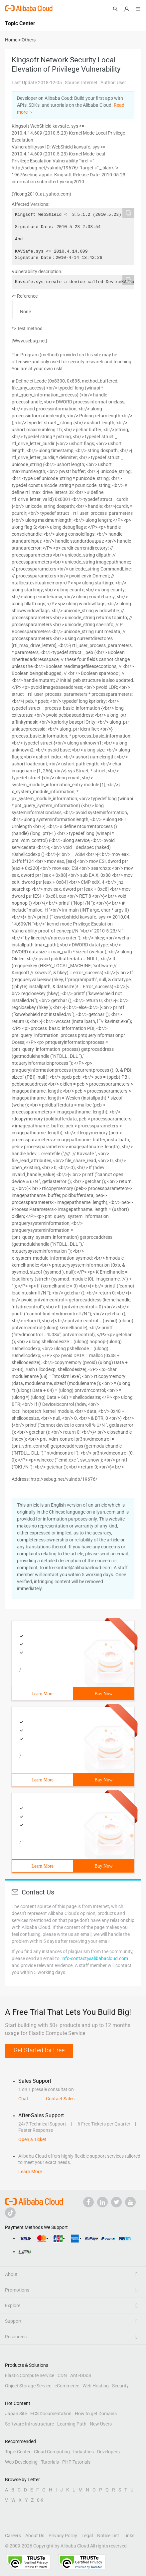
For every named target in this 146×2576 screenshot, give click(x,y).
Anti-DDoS (80, 2375)
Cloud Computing (52, 2451)
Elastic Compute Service (29, 2375)
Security (120, 2385)
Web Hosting (95, 2385)
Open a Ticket (32, 2139)
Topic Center (18, 2451)
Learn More (43, 1693)
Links (128, 2535)
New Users (101, 2423)
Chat (23, 2098)
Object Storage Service (28, 2385)
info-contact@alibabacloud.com (95, 1958)
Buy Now (103, 1693)
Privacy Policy (63, 2535)
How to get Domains (96, 2413)
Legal (87, 2535)
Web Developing (21, 2462)
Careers (13, 2535)
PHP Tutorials (76, 2462)
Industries (83, 2451)
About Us (34, 2535)
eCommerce (67, 2385)
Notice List (108, 2535)
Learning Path (71, 2423)
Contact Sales (60, 2098)
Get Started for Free (39, 2050)
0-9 (40, 2500)
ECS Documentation (51, 2413)
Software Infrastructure (29, 2423)
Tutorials (50, 2462)
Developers (108, 2451)
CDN (62, 2375)
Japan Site (16, 2413)
